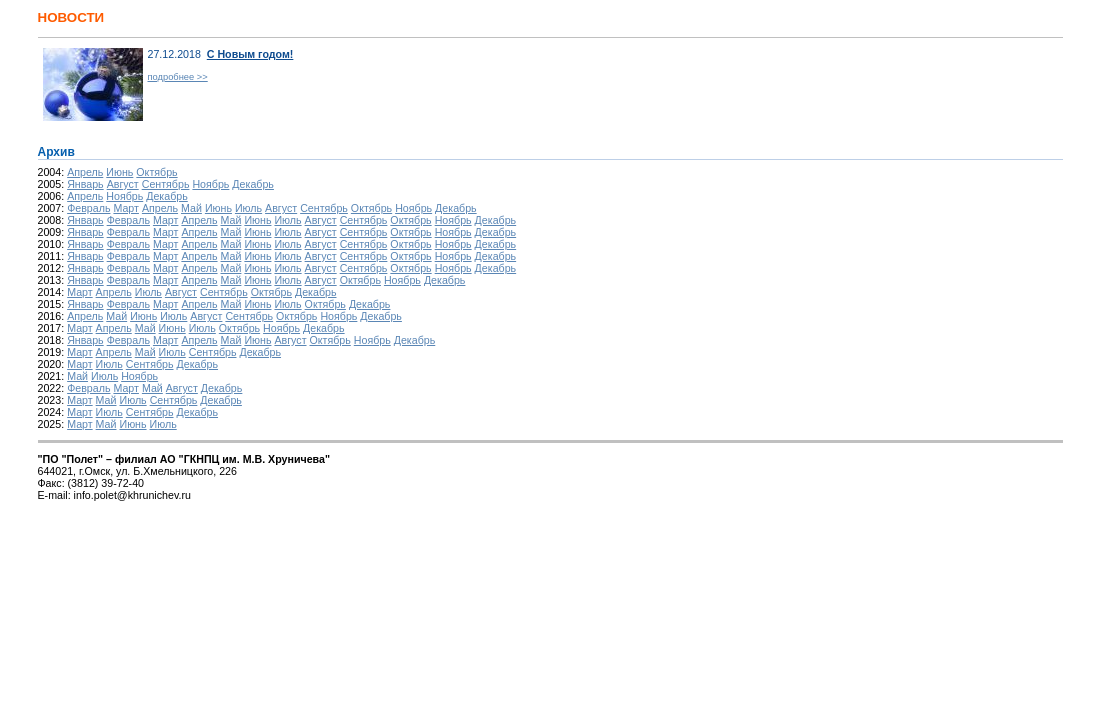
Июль (248, 208)
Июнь (119, 172)
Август (123, 184)
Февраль (88, 208)
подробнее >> (178, 77)
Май (191, 208)
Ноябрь (210, 184)
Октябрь (156, 172)
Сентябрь (166, 184)
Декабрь (253, 184)
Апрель (85, 172)
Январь (85, 184)
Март (126, 208)
